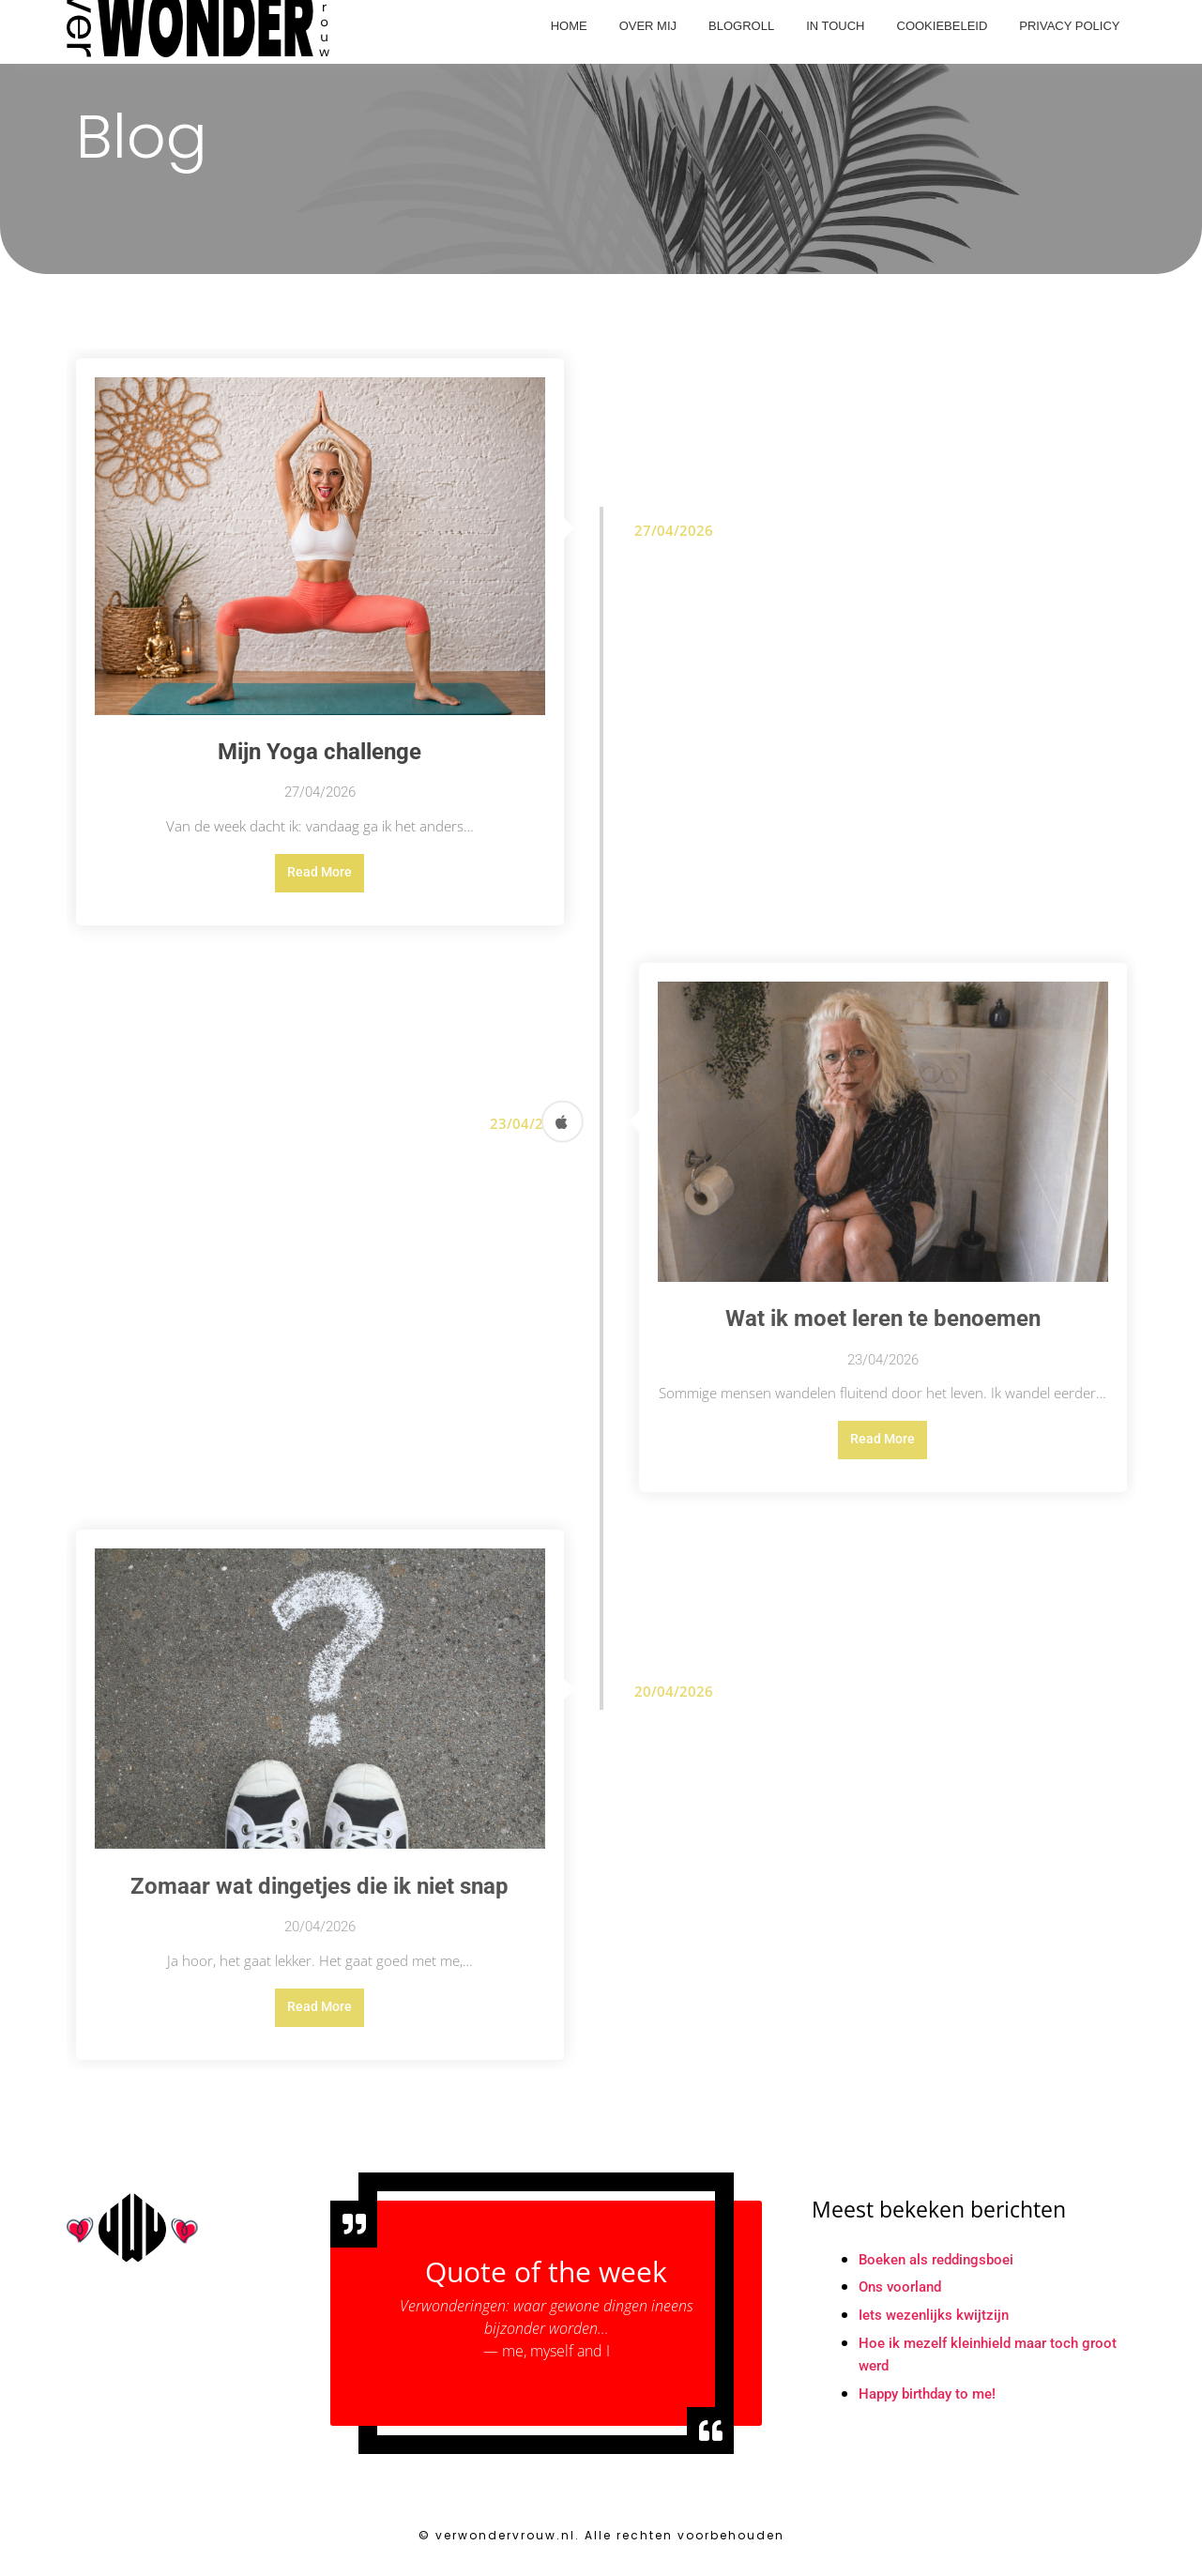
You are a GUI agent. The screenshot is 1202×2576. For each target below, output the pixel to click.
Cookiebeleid (942, 26)
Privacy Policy (1069, 26)
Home (569, 26)
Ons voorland (903, 2297)
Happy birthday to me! (933, 2405)
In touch (835, 26)
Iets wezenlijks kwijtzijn (937, 2325)
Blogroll (741, 26)
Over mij (648, 26)
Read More (319, 874)
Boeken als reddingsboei (942, 2269)
